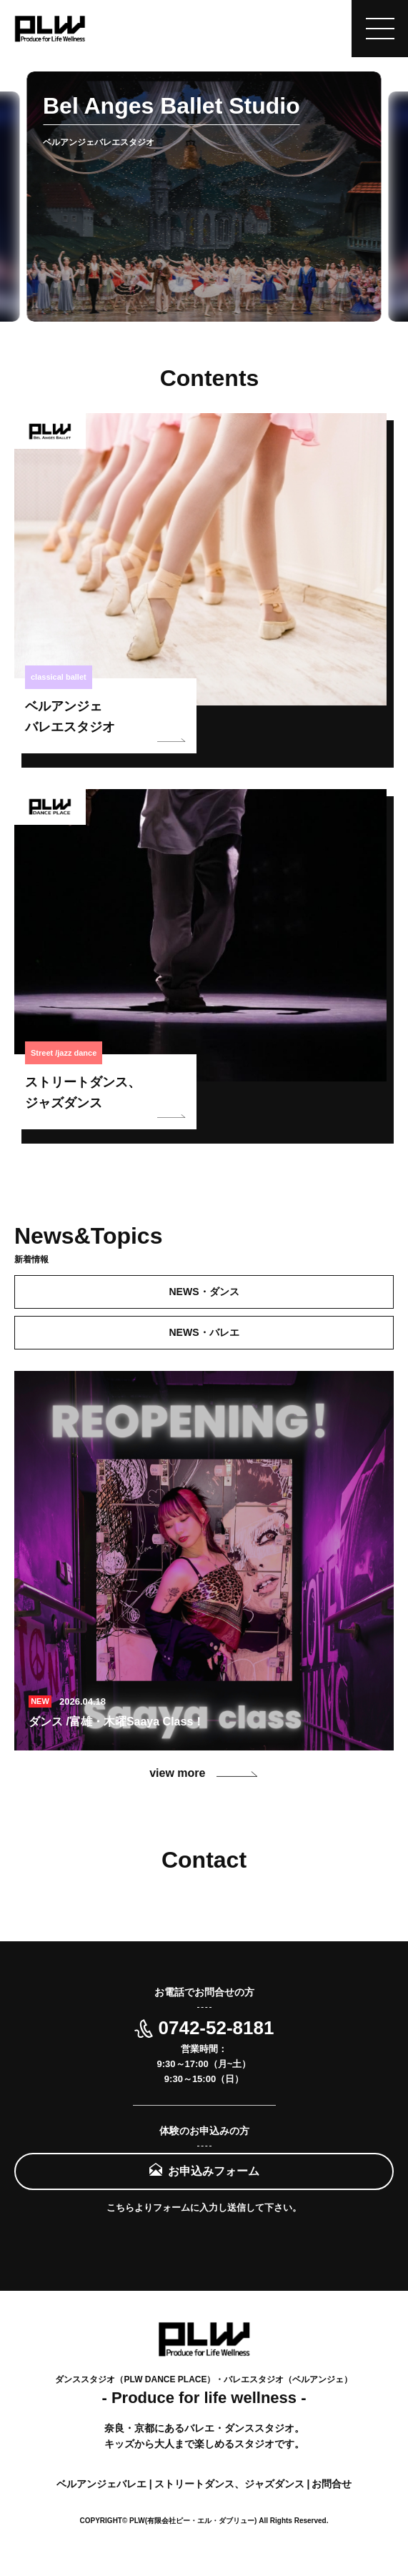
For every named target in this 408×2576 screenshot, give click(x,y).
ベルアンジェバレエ (102, 2484)
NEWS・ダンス (204, 1291)
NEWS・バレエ (204, 1332)
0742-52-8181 (204, 2027)
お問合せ (332, 2484)
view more (204, 1773)
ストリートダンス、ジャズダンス (230, 2484)
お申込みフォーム (213, 2171)
